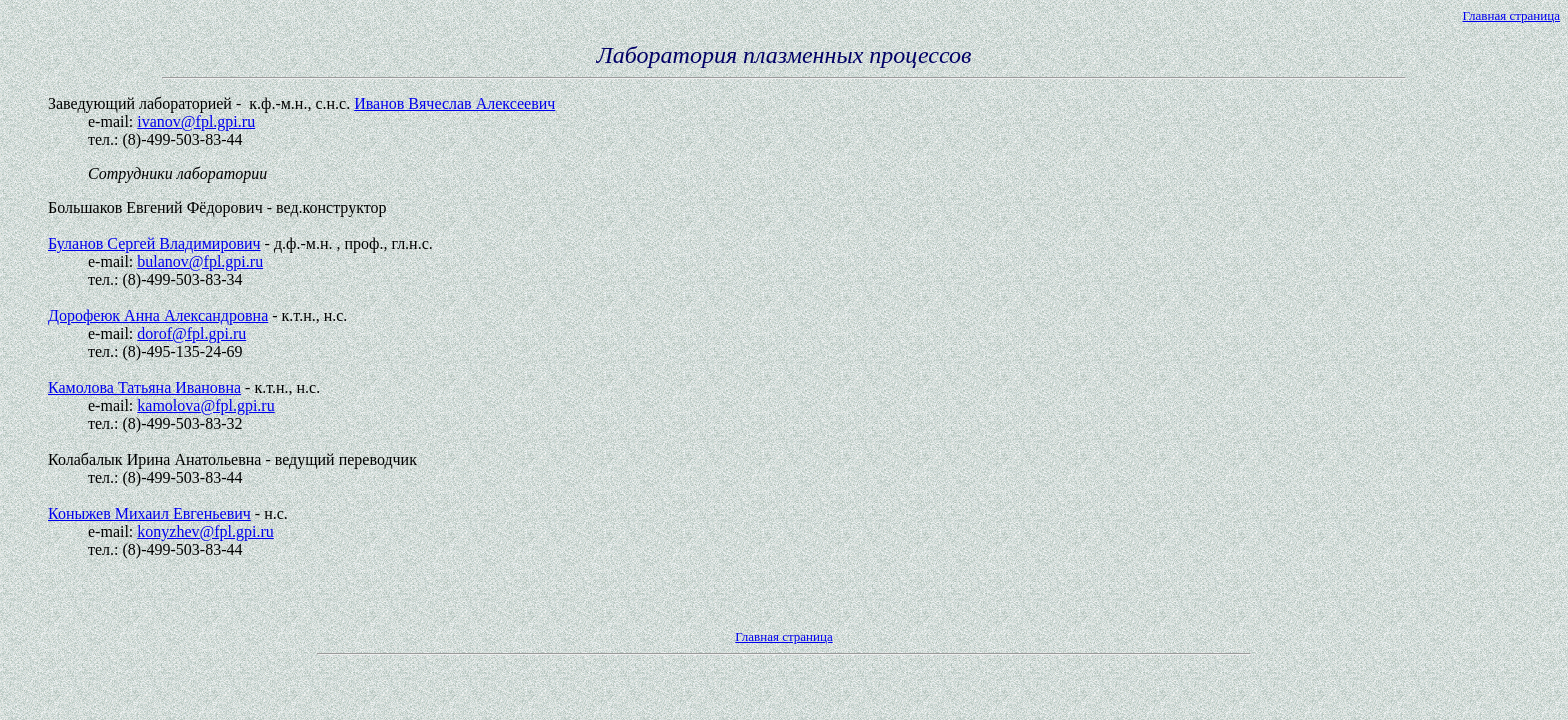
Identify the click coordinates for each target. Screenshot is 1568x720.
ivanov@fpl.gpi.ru (196, 121)
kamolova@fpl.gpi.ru (205, 405)
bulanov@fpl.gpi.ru (200, 261)
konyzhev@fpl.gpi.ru (205, 531)
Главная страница (1511, 15)
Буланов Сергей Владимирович (154, 243)
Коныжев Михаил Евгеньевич (149, 513)
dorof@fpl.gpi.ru (191, 333)
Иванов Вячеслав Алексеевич (454, 103)
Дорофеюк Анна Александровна (158, 315)
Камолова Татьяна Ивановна (144, 387)
